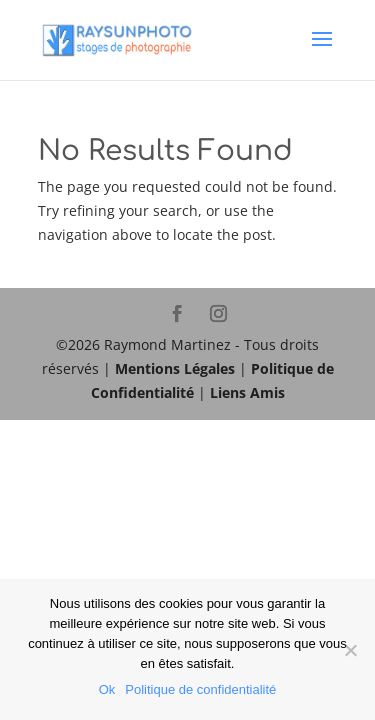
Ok (107, 689)
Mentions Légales (175, 368)
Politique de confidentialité (200, 689)
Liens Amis (247, 392)
